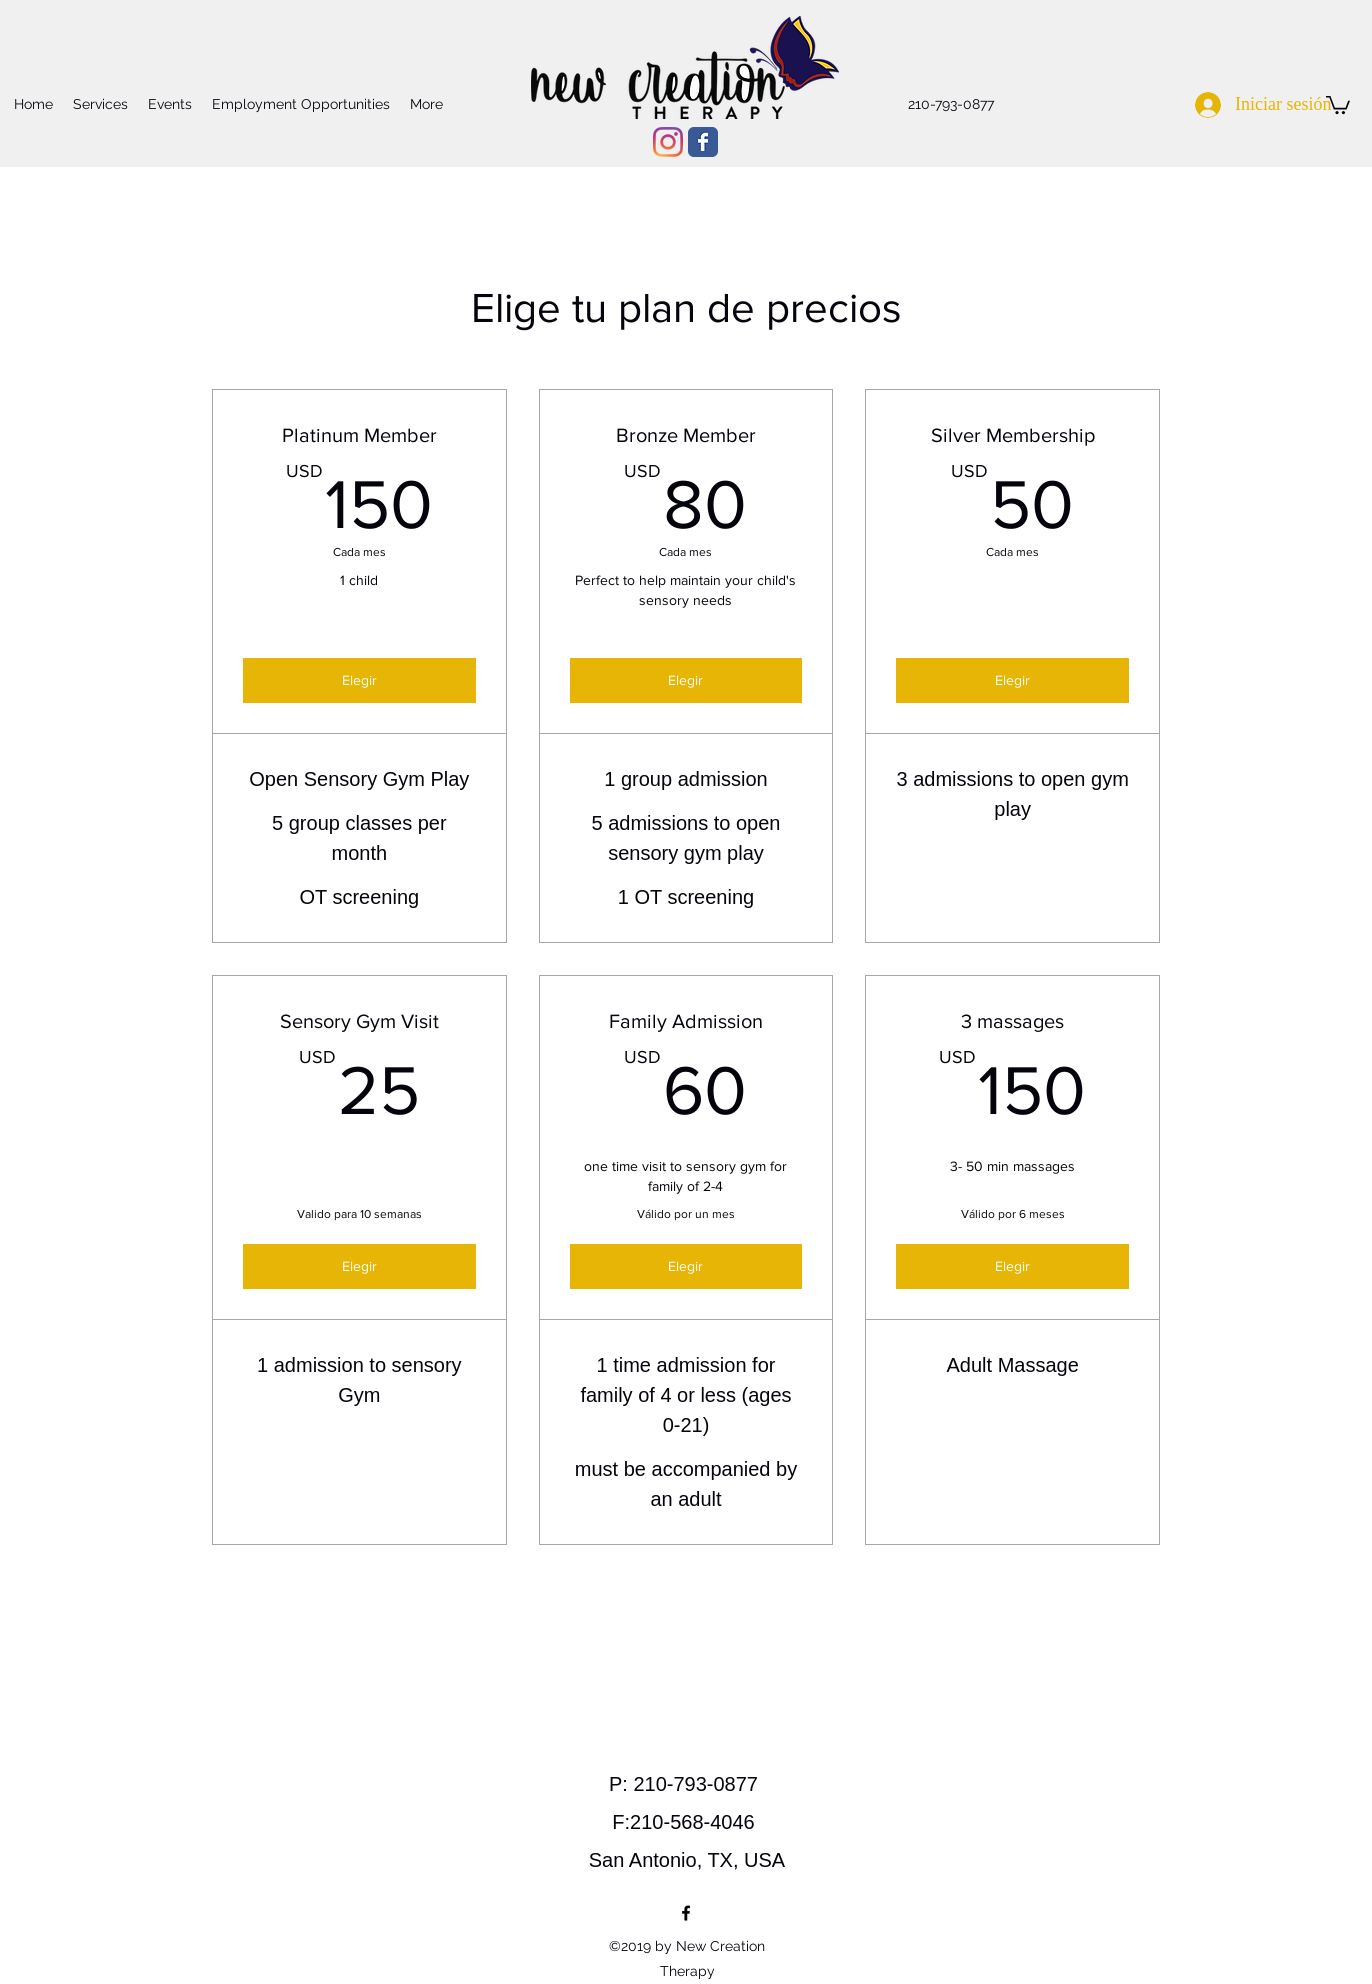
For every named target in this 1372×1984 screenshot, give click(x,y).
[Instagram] (668, 142)
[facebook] (686, 1913)
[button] (1338, 104)
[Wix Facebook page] (703, 142)
